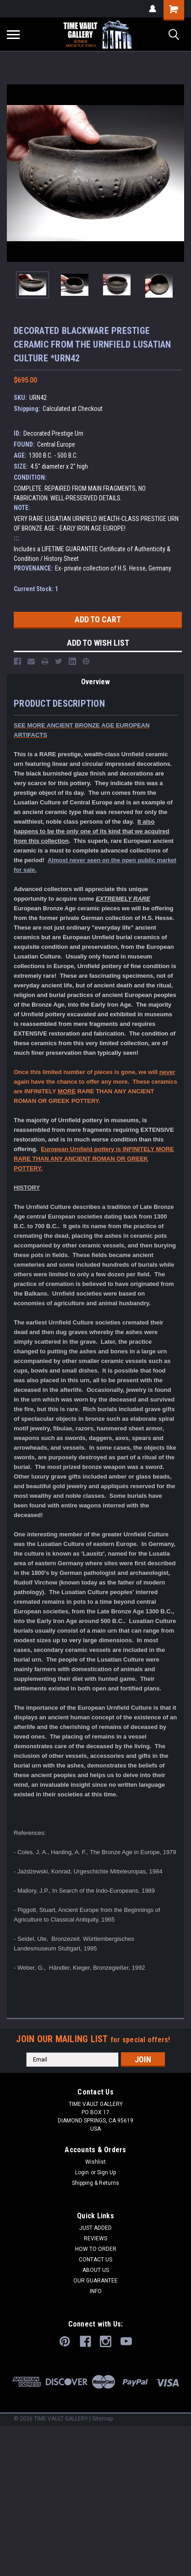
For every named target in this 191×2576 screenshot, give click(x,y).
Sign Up (106, 2172)
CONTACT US (95, 2259)
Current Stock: (36, 589)
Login (82, 2172)
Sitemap (102, 2418)
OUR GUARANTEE (95, 2280)
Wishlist (95, 2162)
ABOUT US (95, 2270)
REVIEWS (95, 2238)
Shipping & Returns (95, 2183)
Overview (95, 681)
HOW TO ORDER (95, 2249)
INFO (96, 2291)
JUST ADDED (95, 2228)
